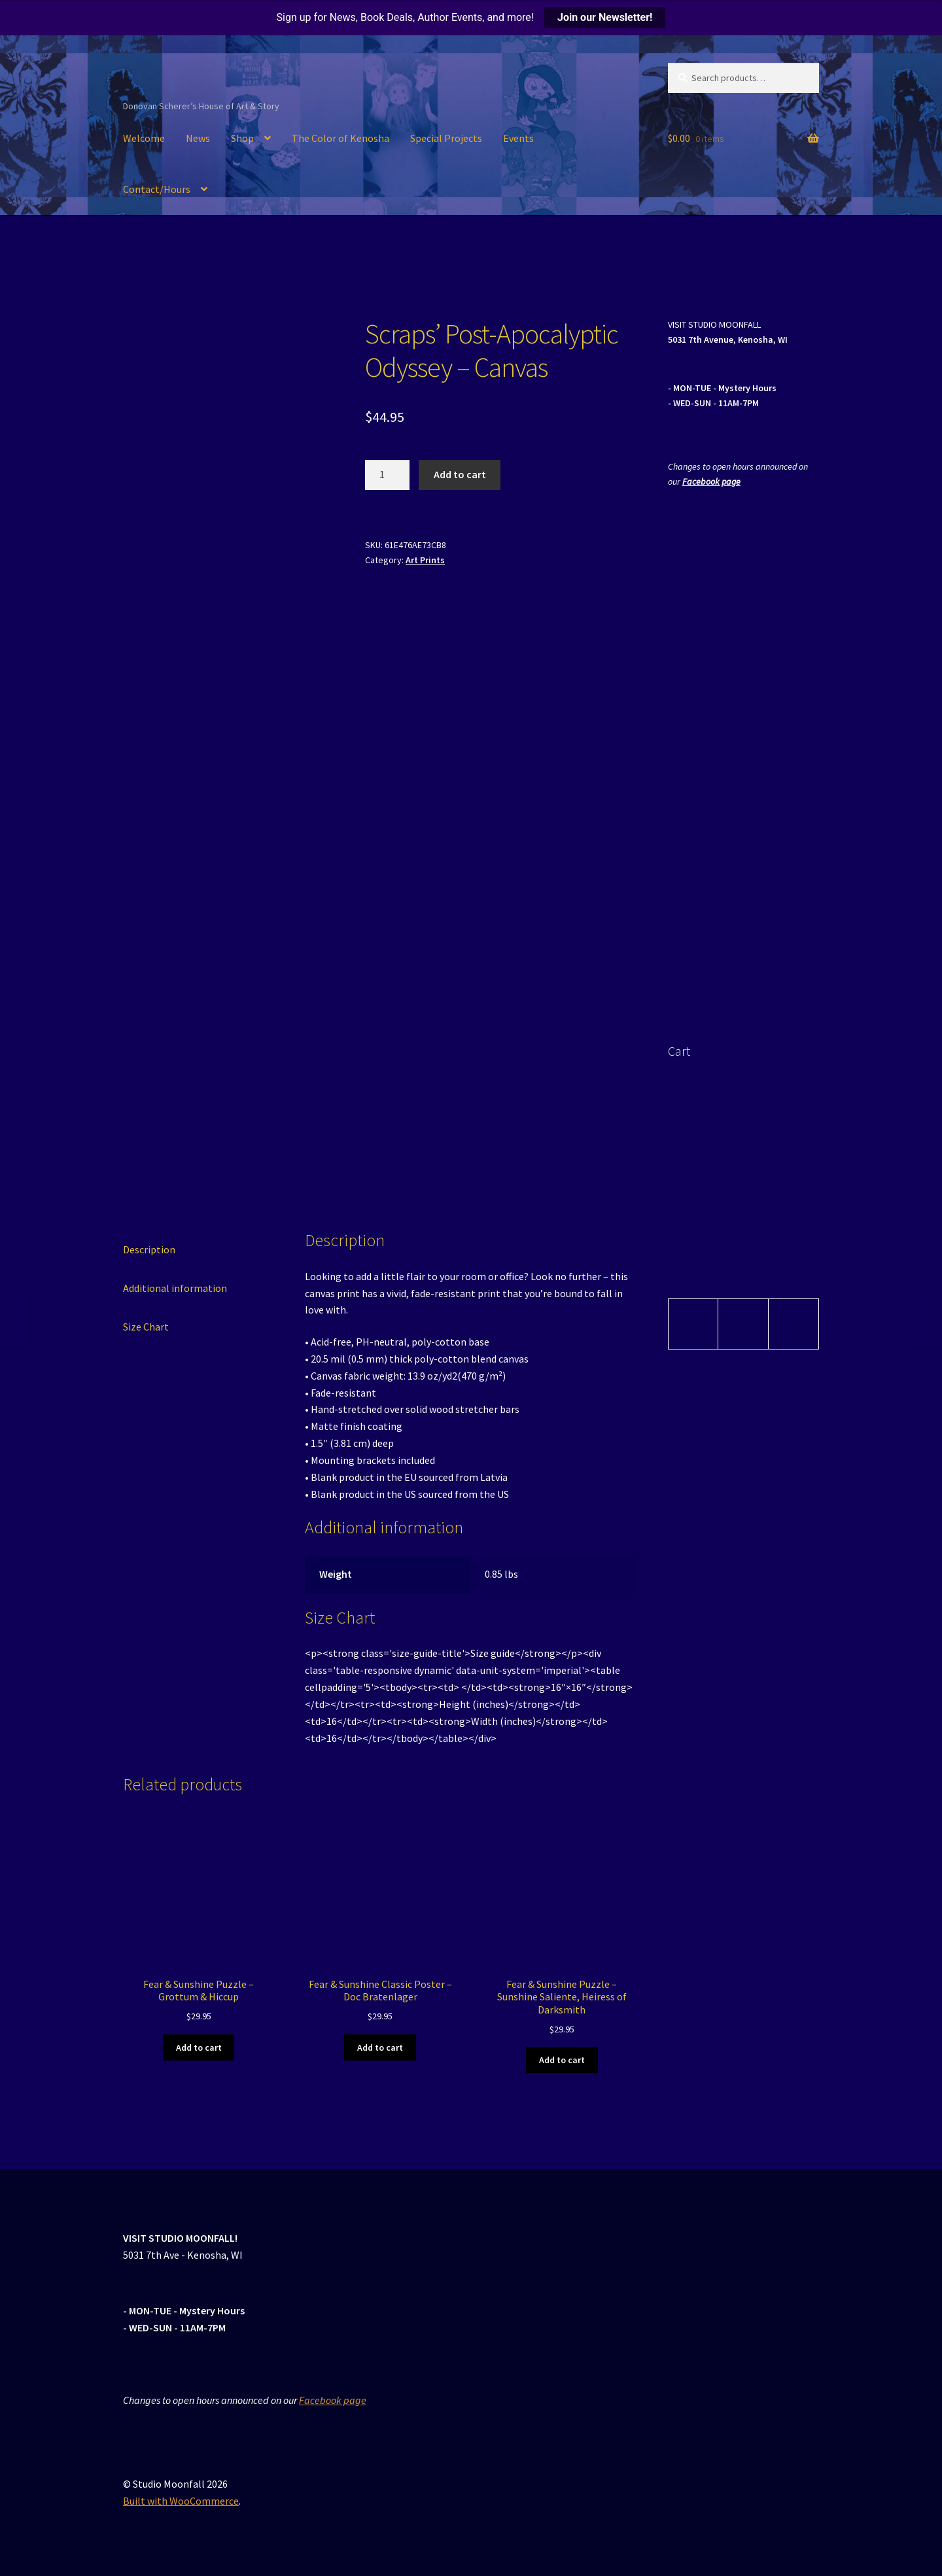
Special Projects (446, 138)
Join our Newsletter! (604, 17)
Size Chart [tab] (146, 1326)
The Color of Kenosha (340, 138)
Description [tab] (149, 1249)
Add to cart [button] (199, 2047)
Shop (242, 138)
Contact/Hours (156, 189)
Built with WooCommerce (181, 2500)
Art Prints (425, 560)
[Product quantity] (387, 475)
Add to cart (460, 474)
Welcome (144, 138)
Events (518, 138)
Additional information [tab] (175, 1288)
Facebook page (711, 481)
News (198, 138)
